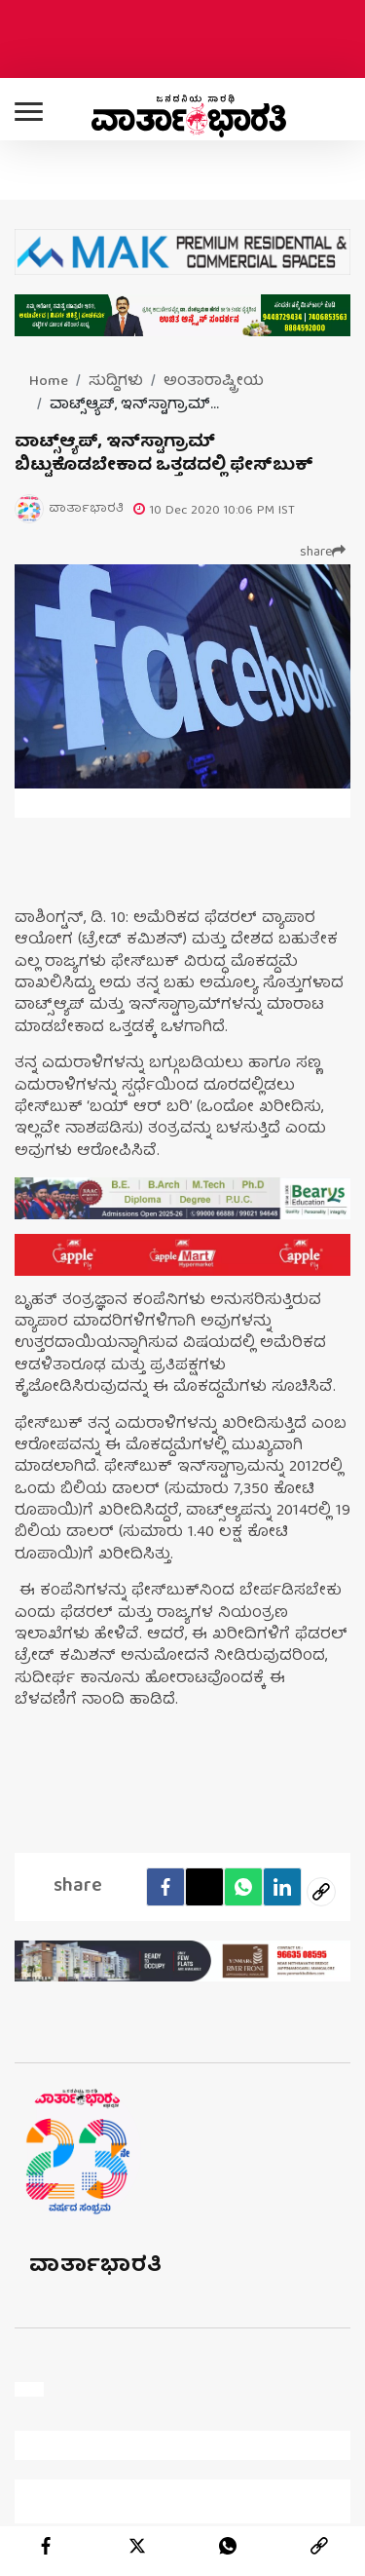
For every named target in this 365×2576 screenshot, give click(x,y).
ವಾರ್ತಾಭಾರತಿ (96, 2266)
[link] (319, 2545)
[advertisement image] (182, 1198)
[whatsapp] (227, 2545)
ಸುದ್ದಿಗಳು (116, 382)
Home (48, 382)
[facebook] (165, 1886)
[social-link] (321, 1891)
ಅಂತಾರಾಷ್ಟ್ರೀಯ (214, 382)
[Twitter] (204, 1886)
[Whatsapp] (243, 1886)
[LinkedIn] (282, 1886)
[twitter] (137, 2545)
